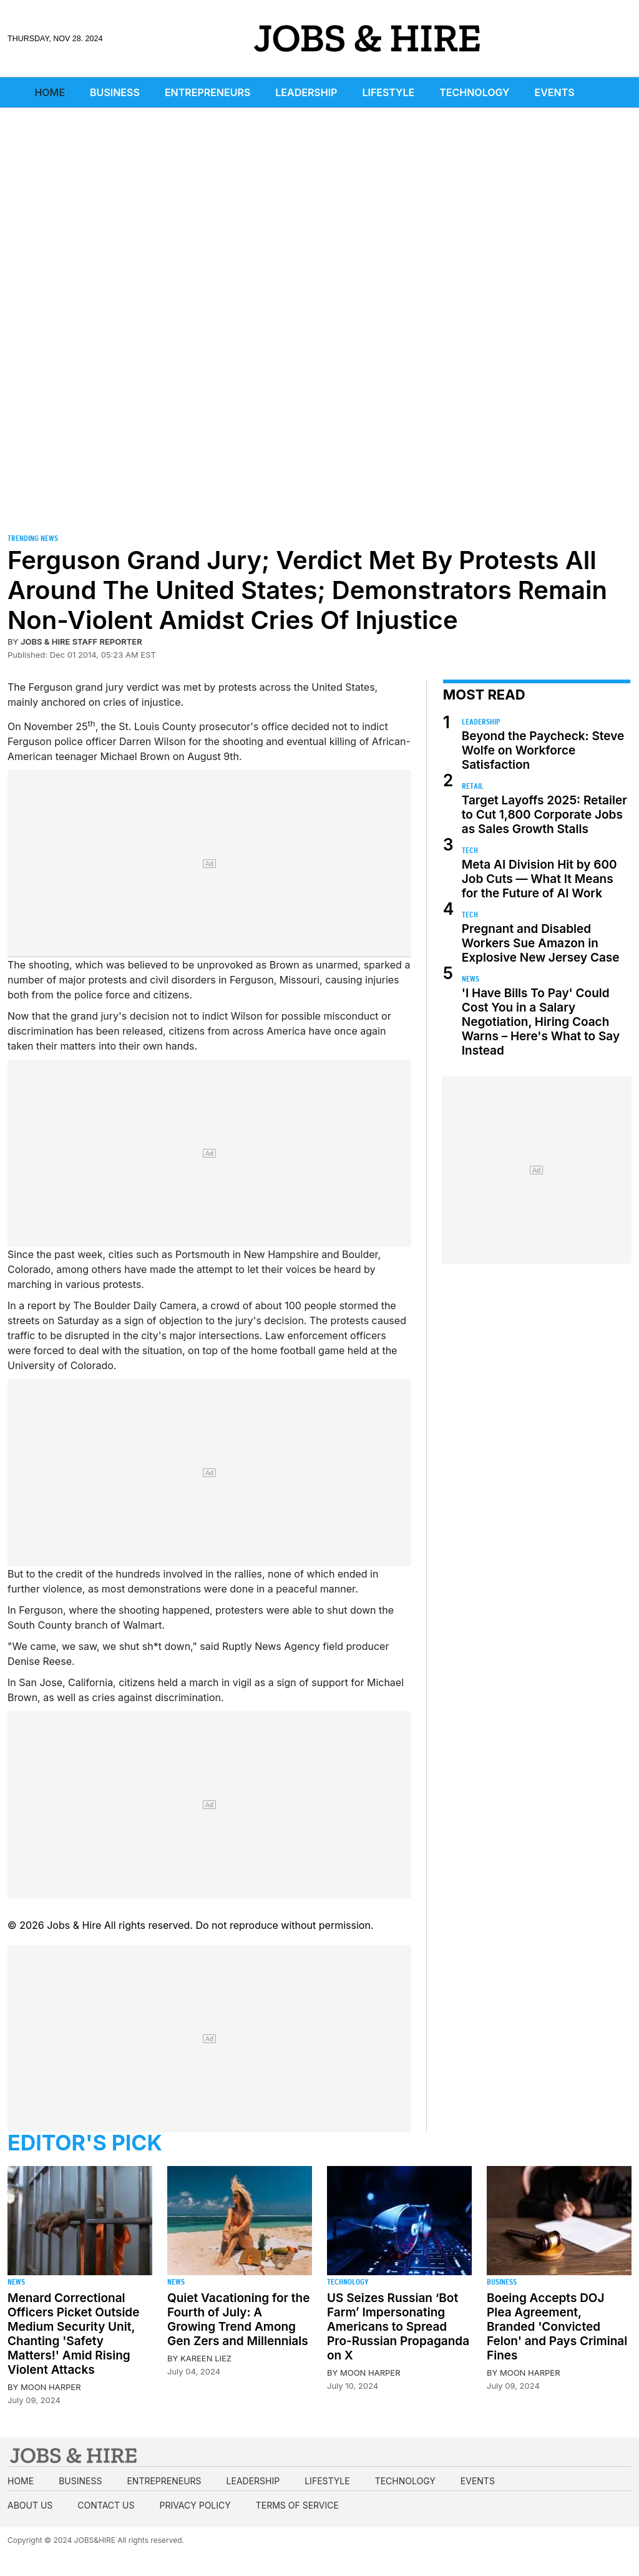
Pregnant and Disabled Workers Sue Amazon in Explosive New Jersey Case (541, 943)
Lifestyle (388, 92)
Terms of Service (297, 2505)
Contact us (105, 2505)
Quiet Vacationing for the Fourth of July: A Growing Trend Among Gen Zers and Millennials (238, 2319)
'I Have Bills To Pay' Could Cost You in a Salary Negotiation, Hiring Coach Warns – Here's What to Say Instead (541, 1022)
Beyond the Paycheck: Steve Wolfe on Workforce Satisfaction (543, 750)
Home (49, 92)
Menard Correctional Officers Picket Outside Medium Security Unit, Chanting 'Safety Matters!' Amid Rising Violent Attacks (73, 2334)
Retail (473, 786)
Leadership (306, 92)
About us (29, 2505)
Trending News (32, 538)
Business (115, 92)
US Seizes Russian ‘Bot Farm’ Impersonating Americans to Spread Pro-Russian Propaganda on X (398, 2327)
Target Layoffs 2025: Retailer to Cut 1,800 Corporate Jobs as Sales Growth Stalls (544, 814)
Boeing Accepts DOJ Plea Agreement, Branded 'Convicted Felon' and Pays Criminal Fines (557, 2327)
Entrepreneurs (207, 92)
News (470, 978)
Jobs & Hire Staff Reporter (81, 641)
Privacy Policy (194, 2505)
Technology (474, 92)
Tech (470, 850)
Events (555, 92)
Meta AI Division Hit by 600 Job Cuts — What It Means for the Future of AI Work (539, 878)
